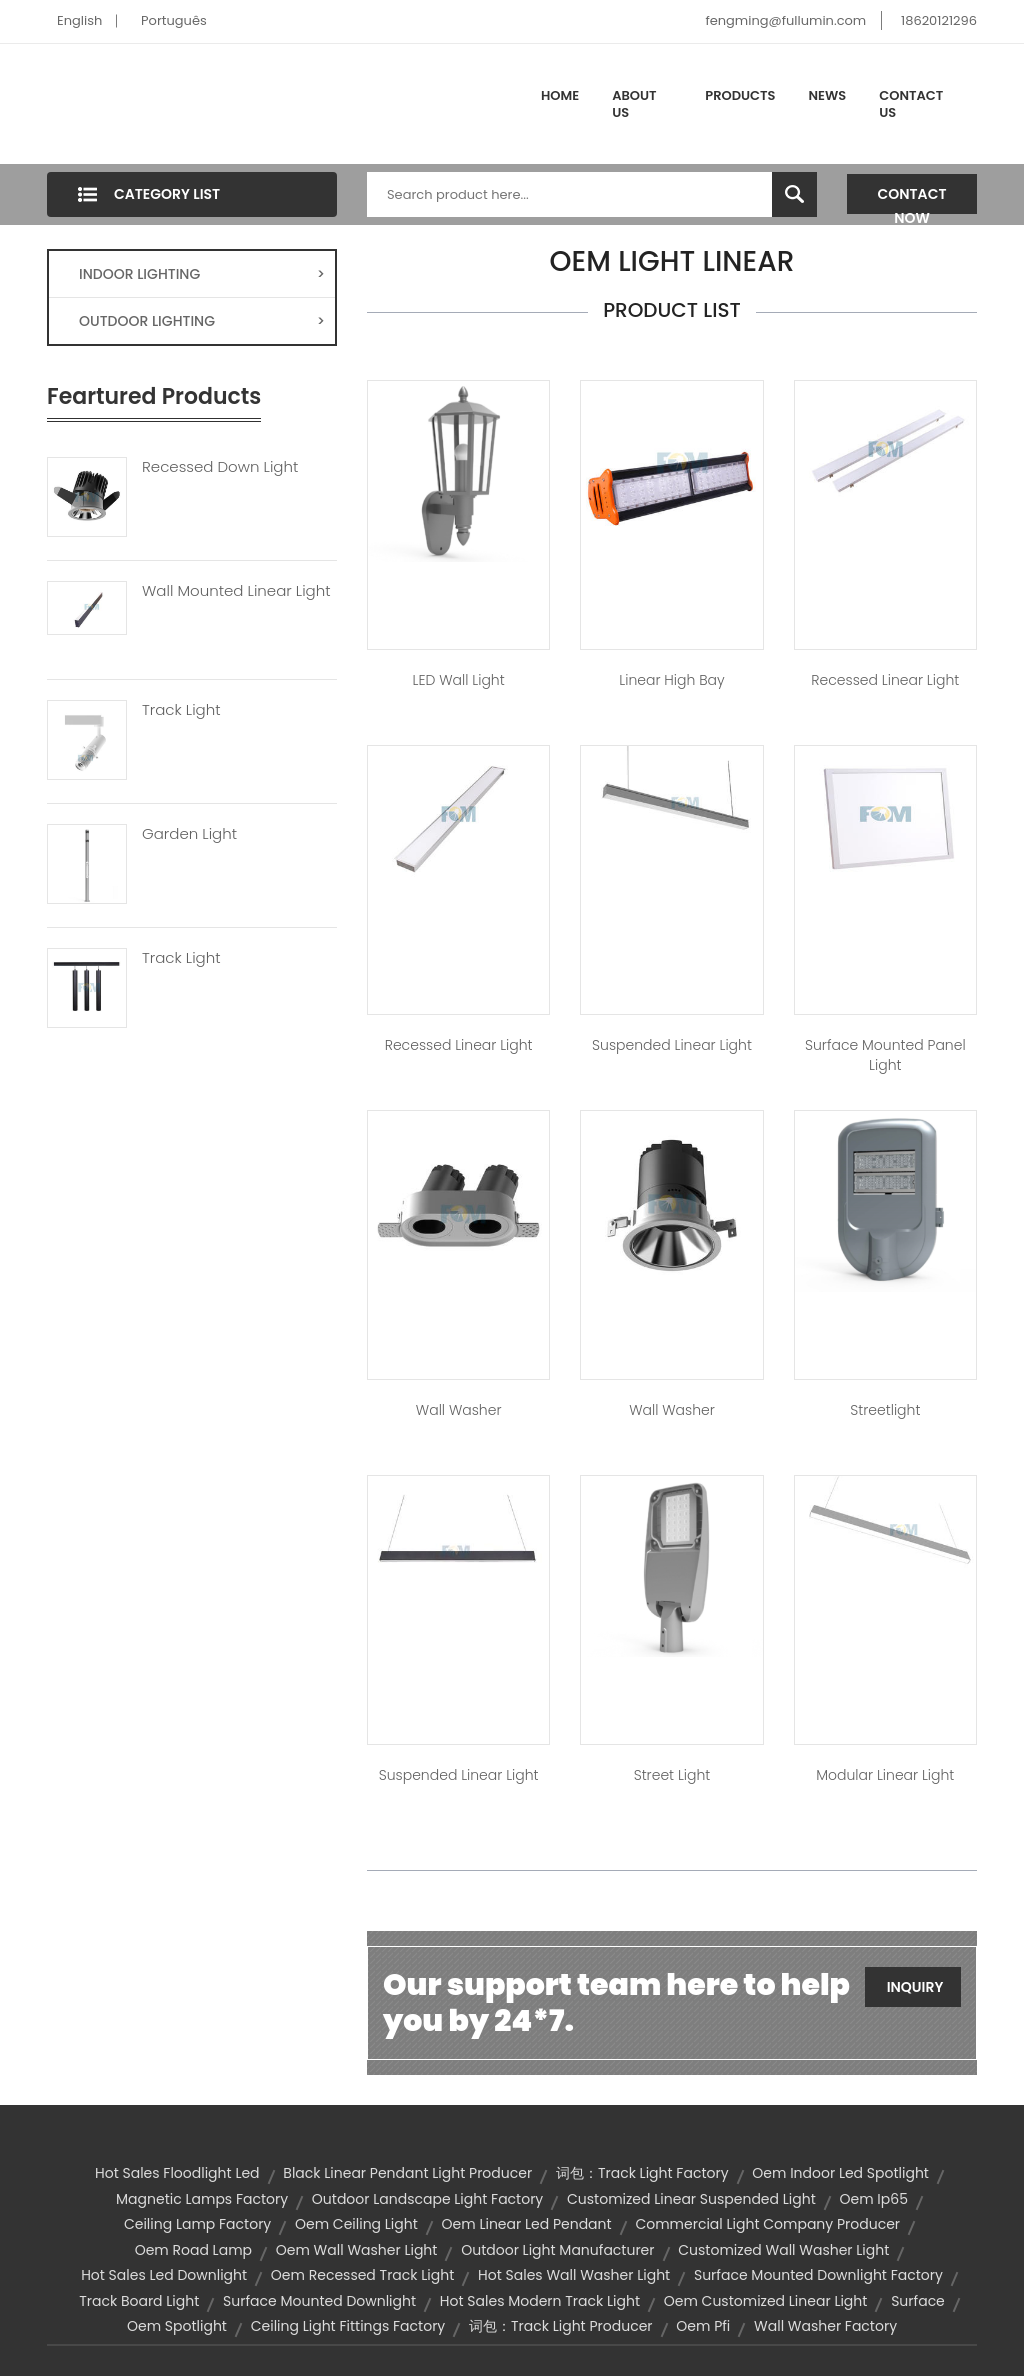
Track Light (181, 710)
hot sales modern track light (540, 2301)
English (79, 20)
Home (560, 95)
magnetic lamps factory (202, 2199)
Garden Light (189, 834)
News (828, 95)
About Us (634, 104)
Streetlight (885, 1410)
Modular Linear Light (885, 1775)
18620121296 (939, 20)
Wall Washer (459, 1410)
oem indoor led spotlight (840, 2173)
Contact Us (911, 104)
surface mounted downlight (319, 2301)
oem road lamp (193, 2250)
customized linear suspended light (691, 2199)
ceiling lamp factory (197, 2224)
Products (740, 95)
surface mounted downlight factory (818, 2275)
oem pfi (703, 2326)
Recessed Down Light (220, 467)
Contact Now (912, 199)
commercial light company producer (767, 2224)
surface (918, 2301)
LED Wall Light (459, 680)
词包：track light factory (642, 2173)
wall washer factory (825, 2326)
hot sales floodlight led (177, 2173)
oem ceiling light (356, 2224)
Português (174, 20)
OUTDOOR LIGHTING (202, 321)
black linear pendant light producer (407, 2173)
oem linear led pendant (527, 2224)
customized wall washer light (783, 2250)
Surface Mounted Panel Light (885, 1055)
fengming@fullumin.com (785, 20)
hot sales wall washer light (574, 2275)
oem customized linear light (766, 2301)
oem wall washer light (357, 2250)
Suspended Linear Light (672, 1045)
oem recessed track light (362, 2275)
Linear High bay (671, 680)
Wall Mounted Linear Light (236, 591)
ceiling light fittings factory (348, 2326)
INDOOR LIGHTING (202, 274)
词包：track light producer (561, 2326)
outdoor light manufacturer (557, 2250)
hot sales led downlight (164, 2275)
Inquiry (915, 1987)
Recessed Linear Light (885, 680)
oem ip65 (874, 2199)
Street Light (672, 1775)
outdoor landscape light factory (427, 2199)
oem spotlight (177, 2326)
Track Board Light (139, 2301)
